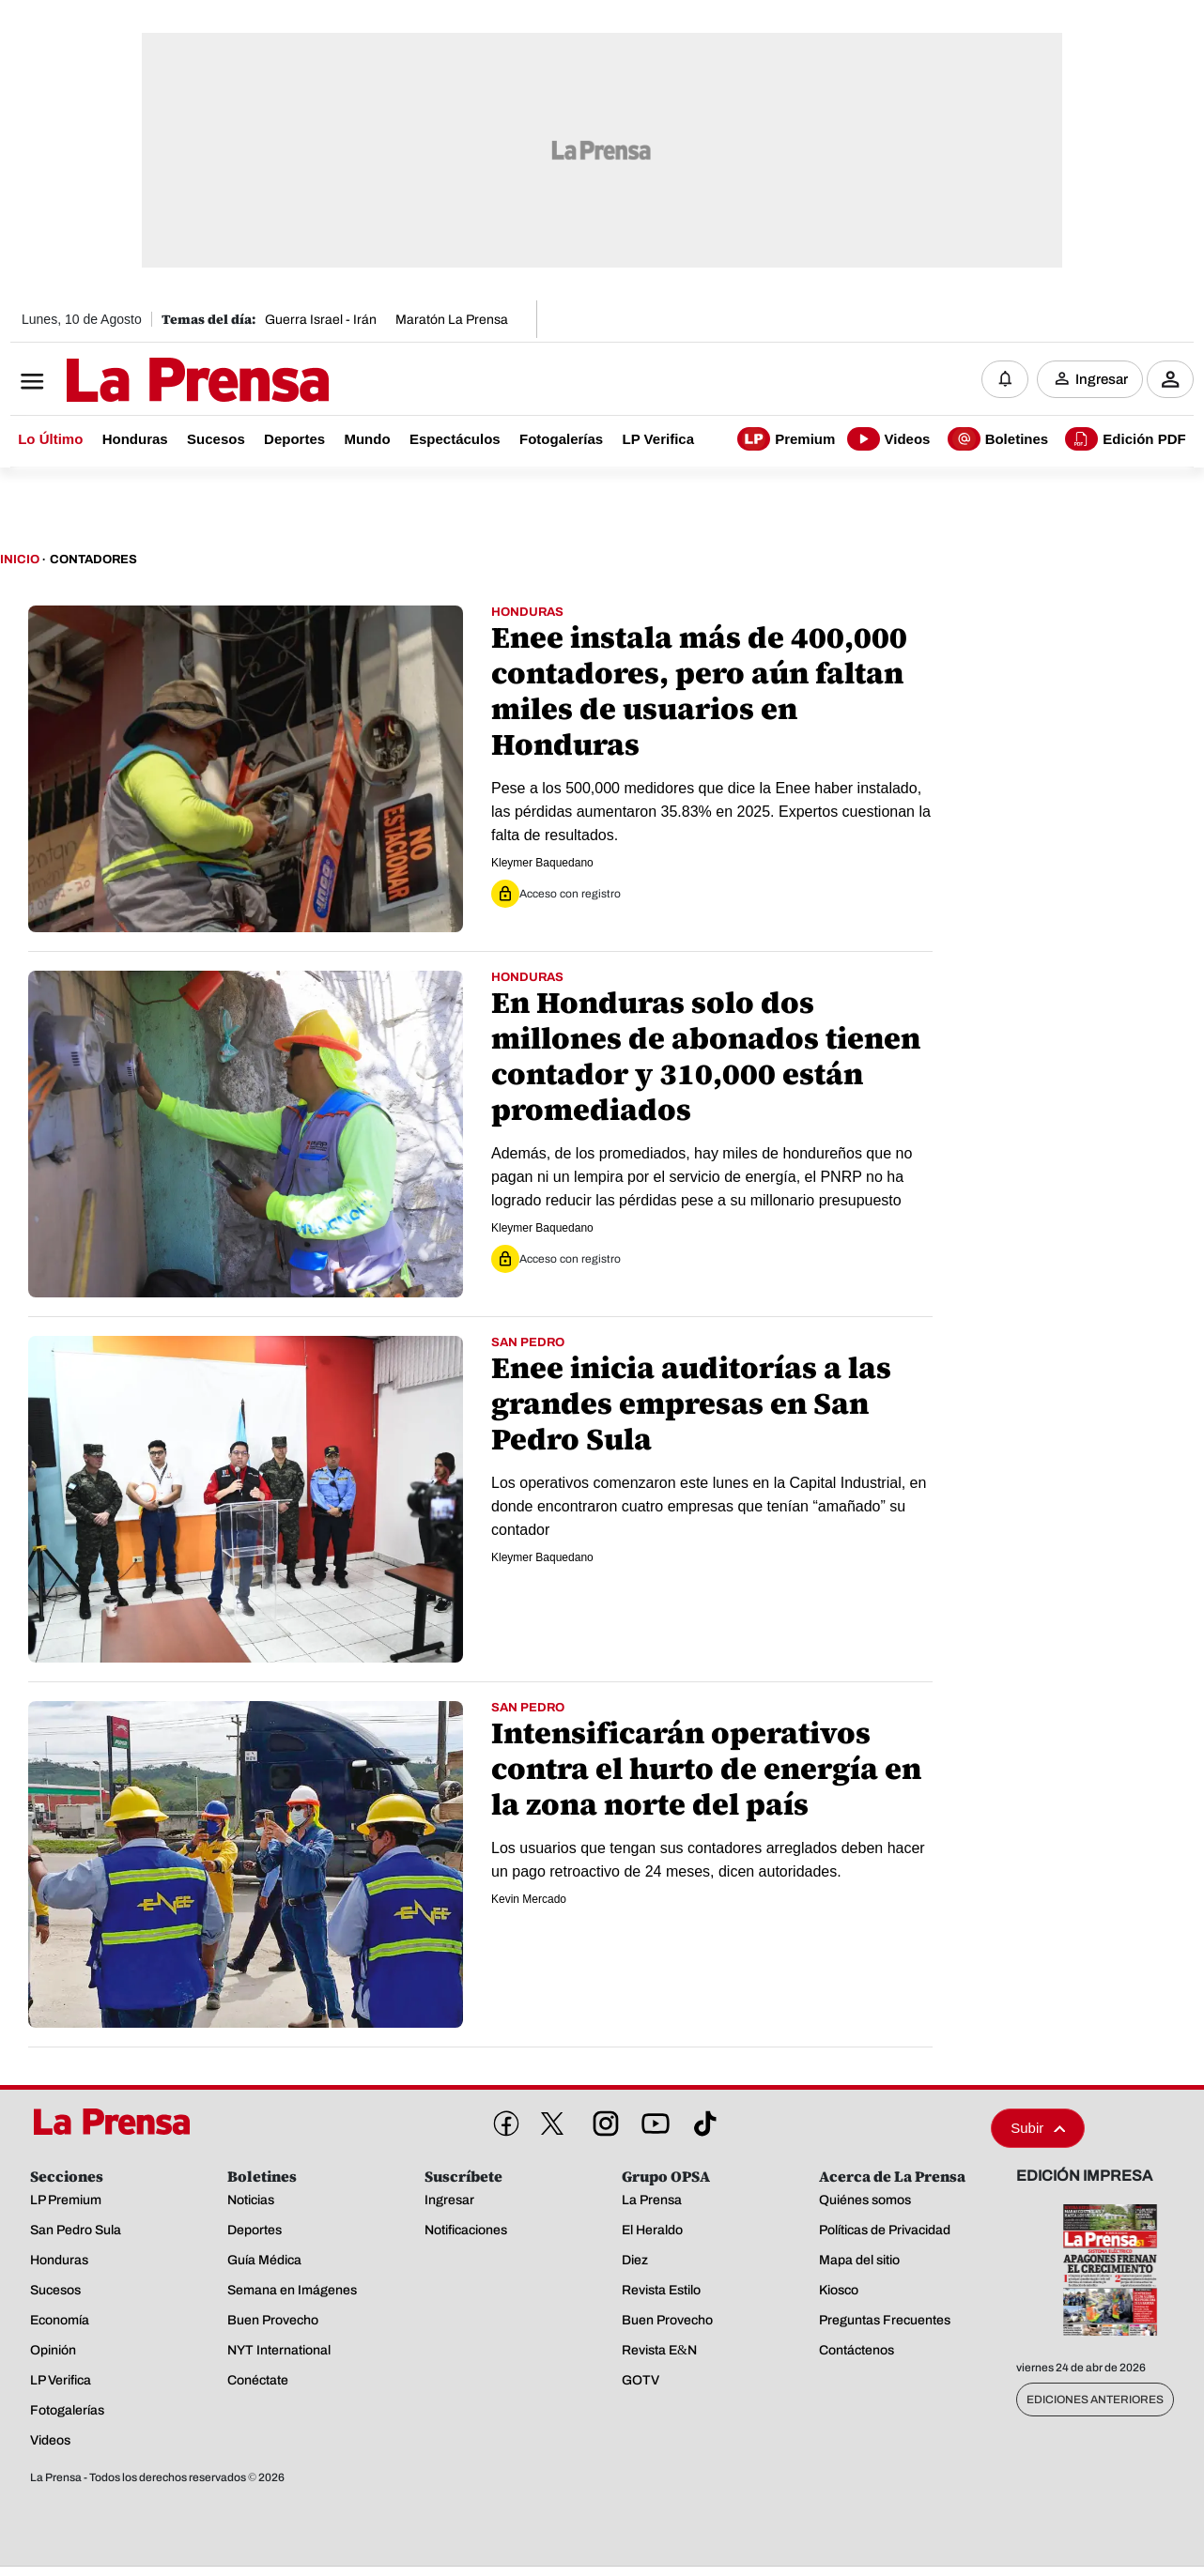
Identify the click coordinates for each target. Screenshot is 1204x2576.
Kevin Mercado (528, 1900)
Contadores (93, 561)
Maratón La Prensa (451, 320)
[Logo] (151, 382)
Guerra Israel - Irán (321, 320)
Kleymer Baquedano (542, 863)
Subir (1038, 2130)
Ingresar (1101, 380)
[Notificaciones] (1004, 380)
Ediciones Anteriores (1095, 2401)
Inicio (19, 561)
